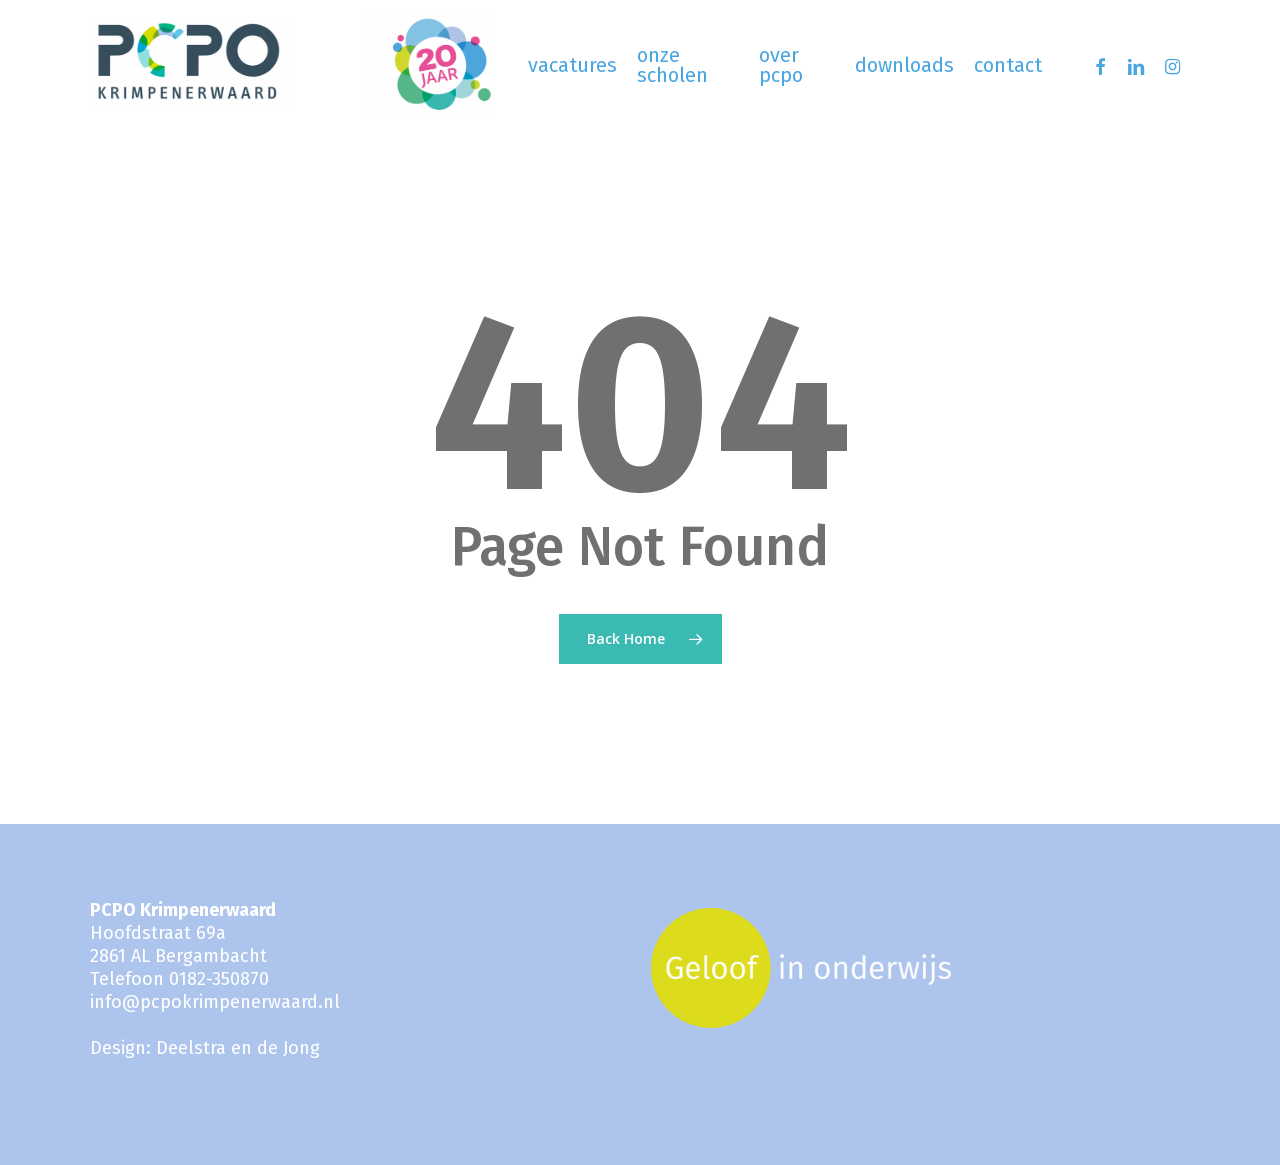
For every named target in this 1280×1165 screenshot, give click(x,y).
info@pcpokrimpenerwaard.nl (215, 1002)
